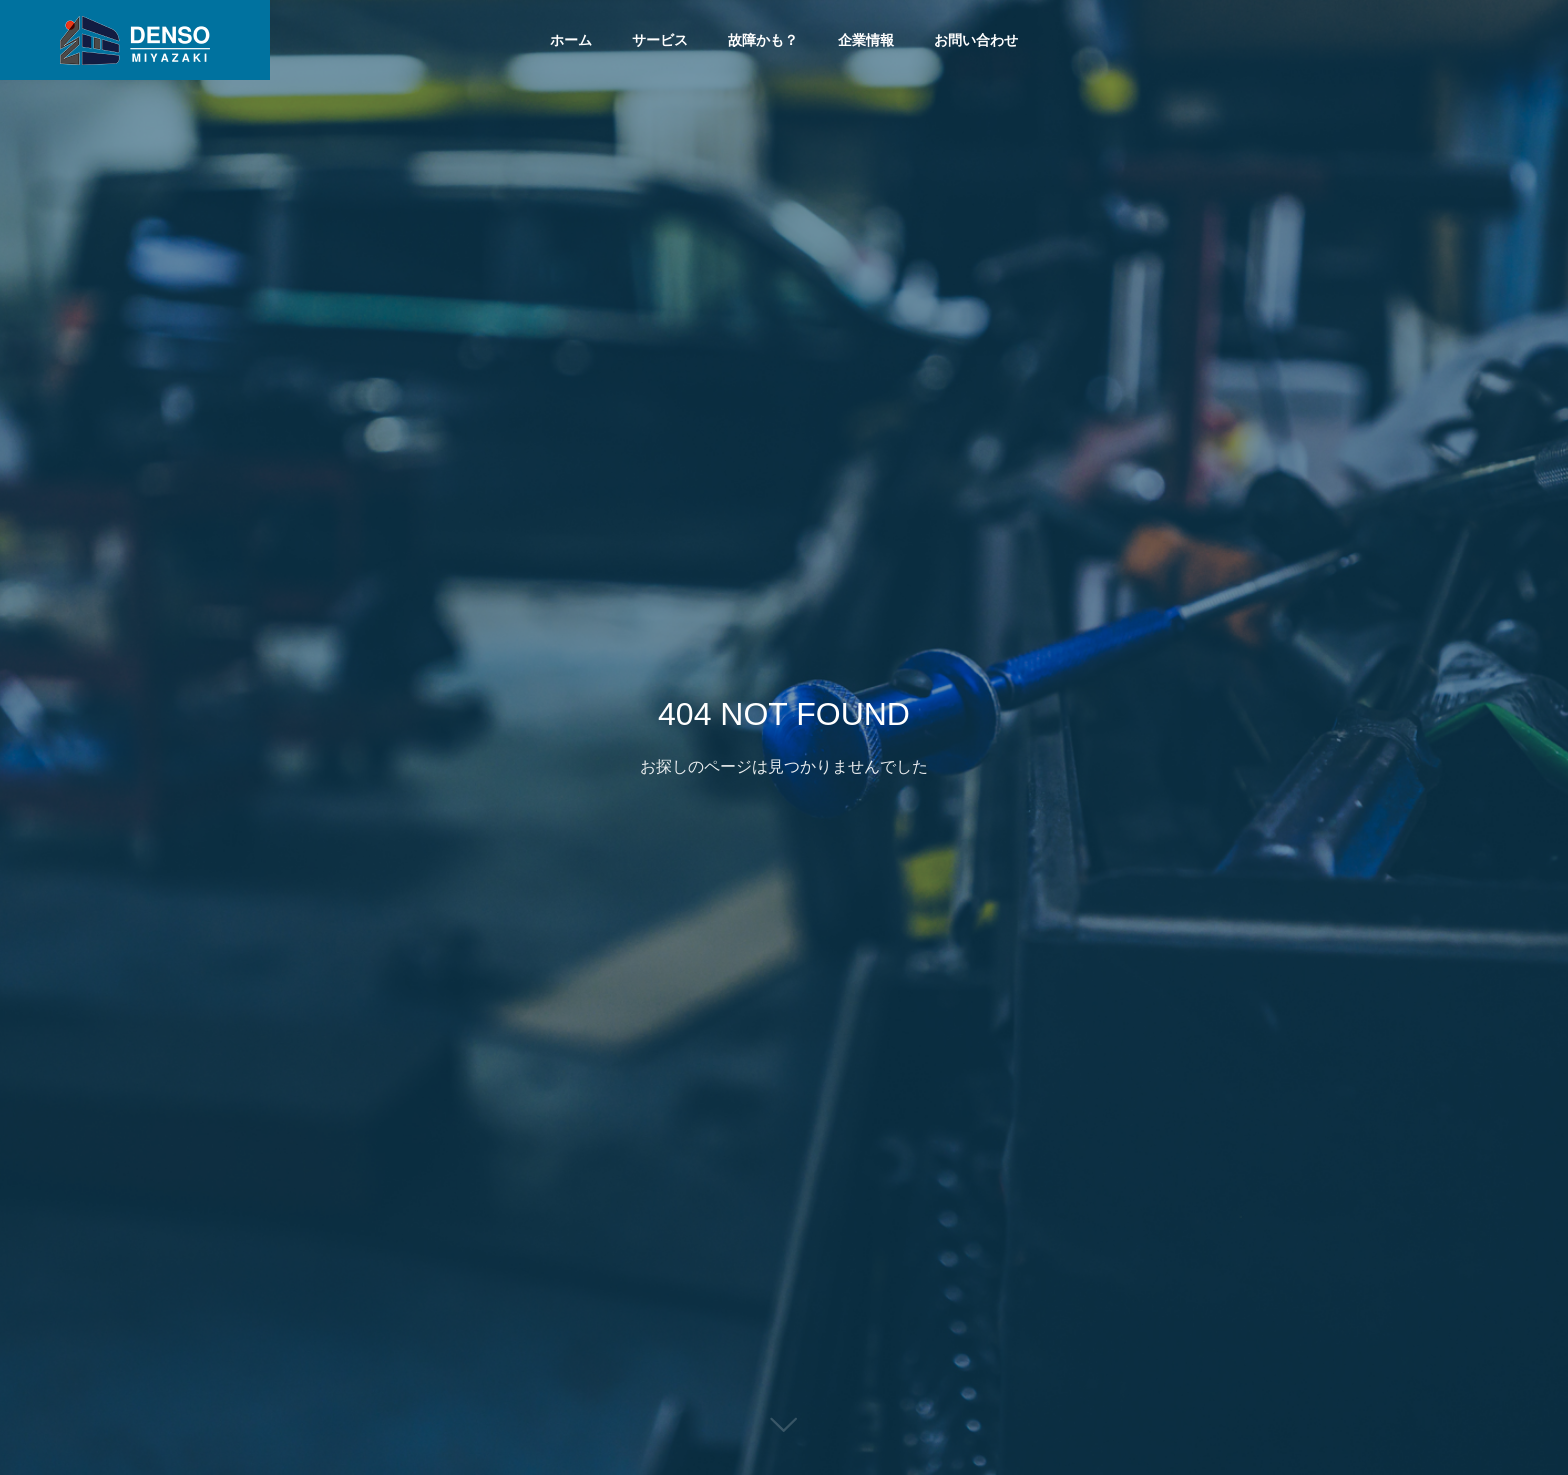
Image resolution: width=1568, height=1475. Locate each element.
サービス (660, 40)
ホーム (571, 40)
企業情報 (866, 40)
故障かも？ (763, 40)
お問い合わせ (976, 40)
